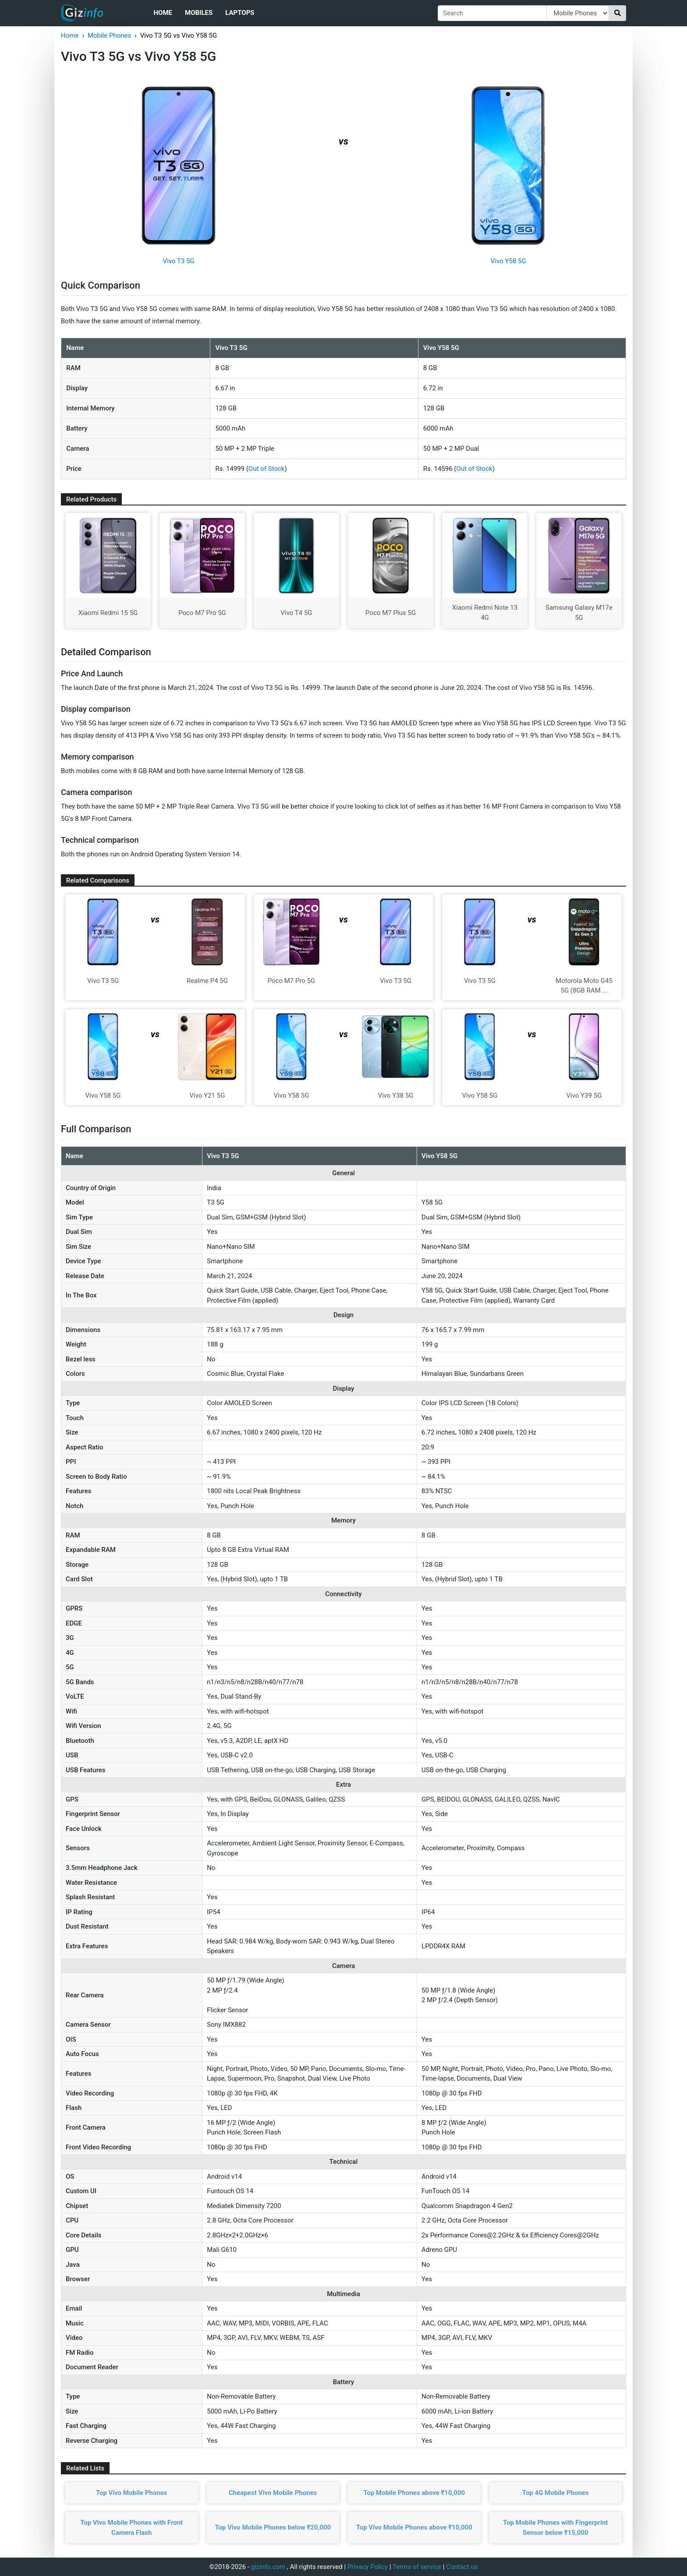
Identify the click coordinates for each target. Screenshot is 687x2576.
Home (162, 13)
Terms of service (417, 2567)
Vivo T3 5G (179, 261)
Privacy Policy (367, 2567)
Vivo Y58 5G (508, 261)
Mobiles (198, 13)
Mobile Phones (109, 35)
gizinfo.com (268, 2567)
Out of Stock (266, 469)
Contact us (462, 2567)
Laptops (239, 13)
